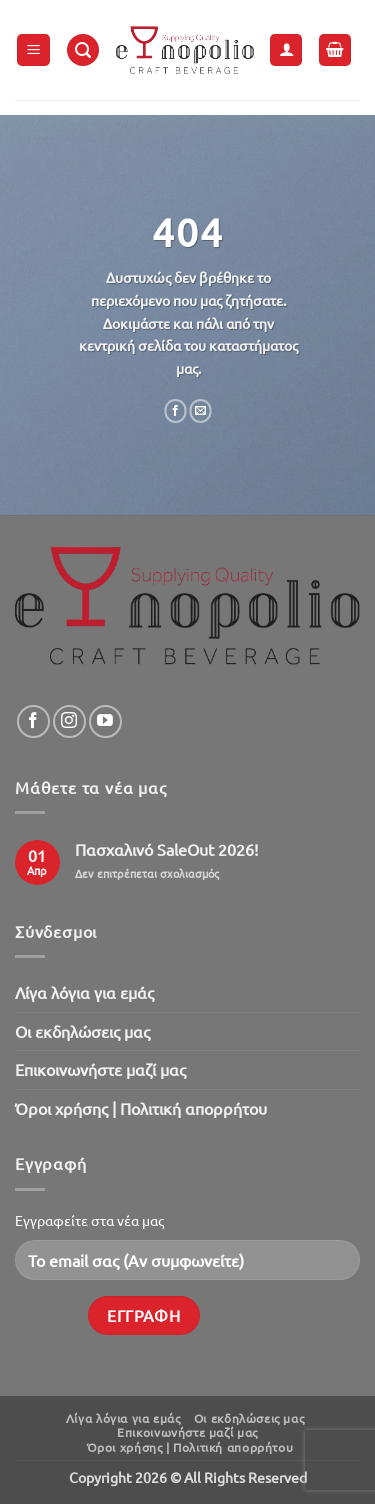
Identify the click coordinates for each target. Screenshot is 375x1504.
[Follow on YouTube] (105, 721)
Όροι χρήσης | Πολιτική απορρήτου (141, 1108)
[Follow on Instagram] (69, 721)
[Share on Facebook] (175, 411)
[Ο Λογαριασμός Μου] (286, 50)
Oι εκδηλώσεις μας (82, 1031)
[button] (33, 50)
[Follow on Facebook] (33, 721)
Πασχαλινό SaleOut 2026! (166, 849)
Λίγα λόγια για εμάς (84, 992)
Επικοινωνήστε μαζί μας (100, 1069)
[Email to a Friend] (200, 411)
